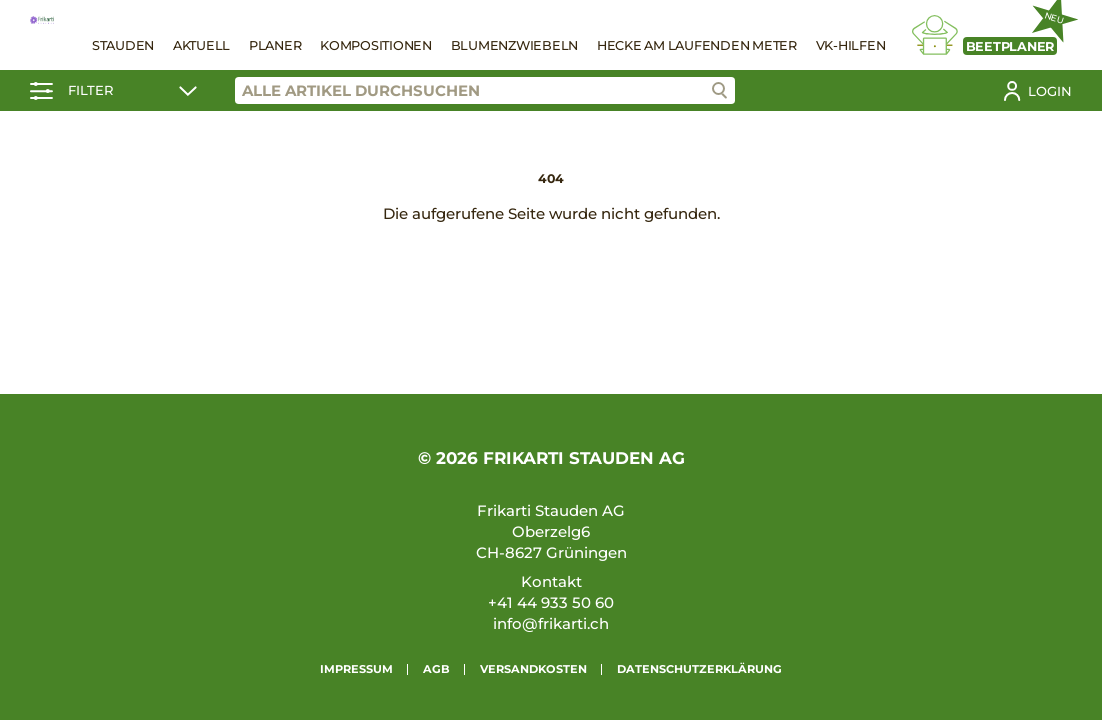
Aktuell (201, 45)
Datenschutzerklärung (699, 669)
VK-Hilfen (851, 45)
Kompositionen (376, 45)
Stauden (123, 45)
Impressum (356, 669)
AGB (436, 669)
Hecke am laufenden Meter (697, 45)
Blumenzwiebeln (515, 45)
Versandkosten (533, 669)
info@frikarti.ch (551, 623)
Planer (275, 45)
